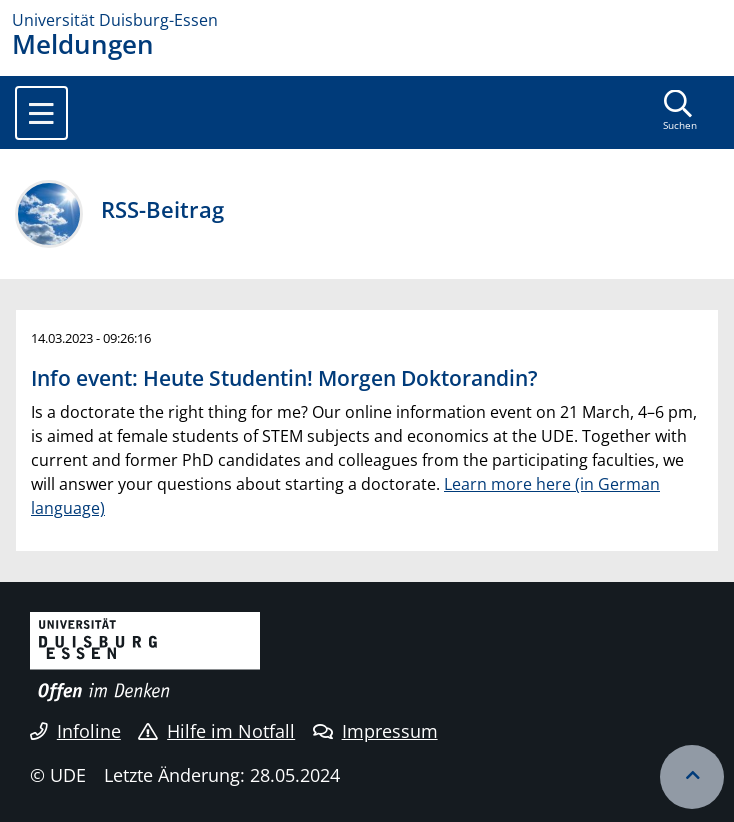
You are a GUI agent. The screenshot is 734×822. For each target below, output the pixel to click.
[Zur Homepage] (367, 20)
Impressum (375, 731)
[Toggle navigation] (41, 113)
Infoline (75, 731)
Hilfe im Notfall (216, 731)
